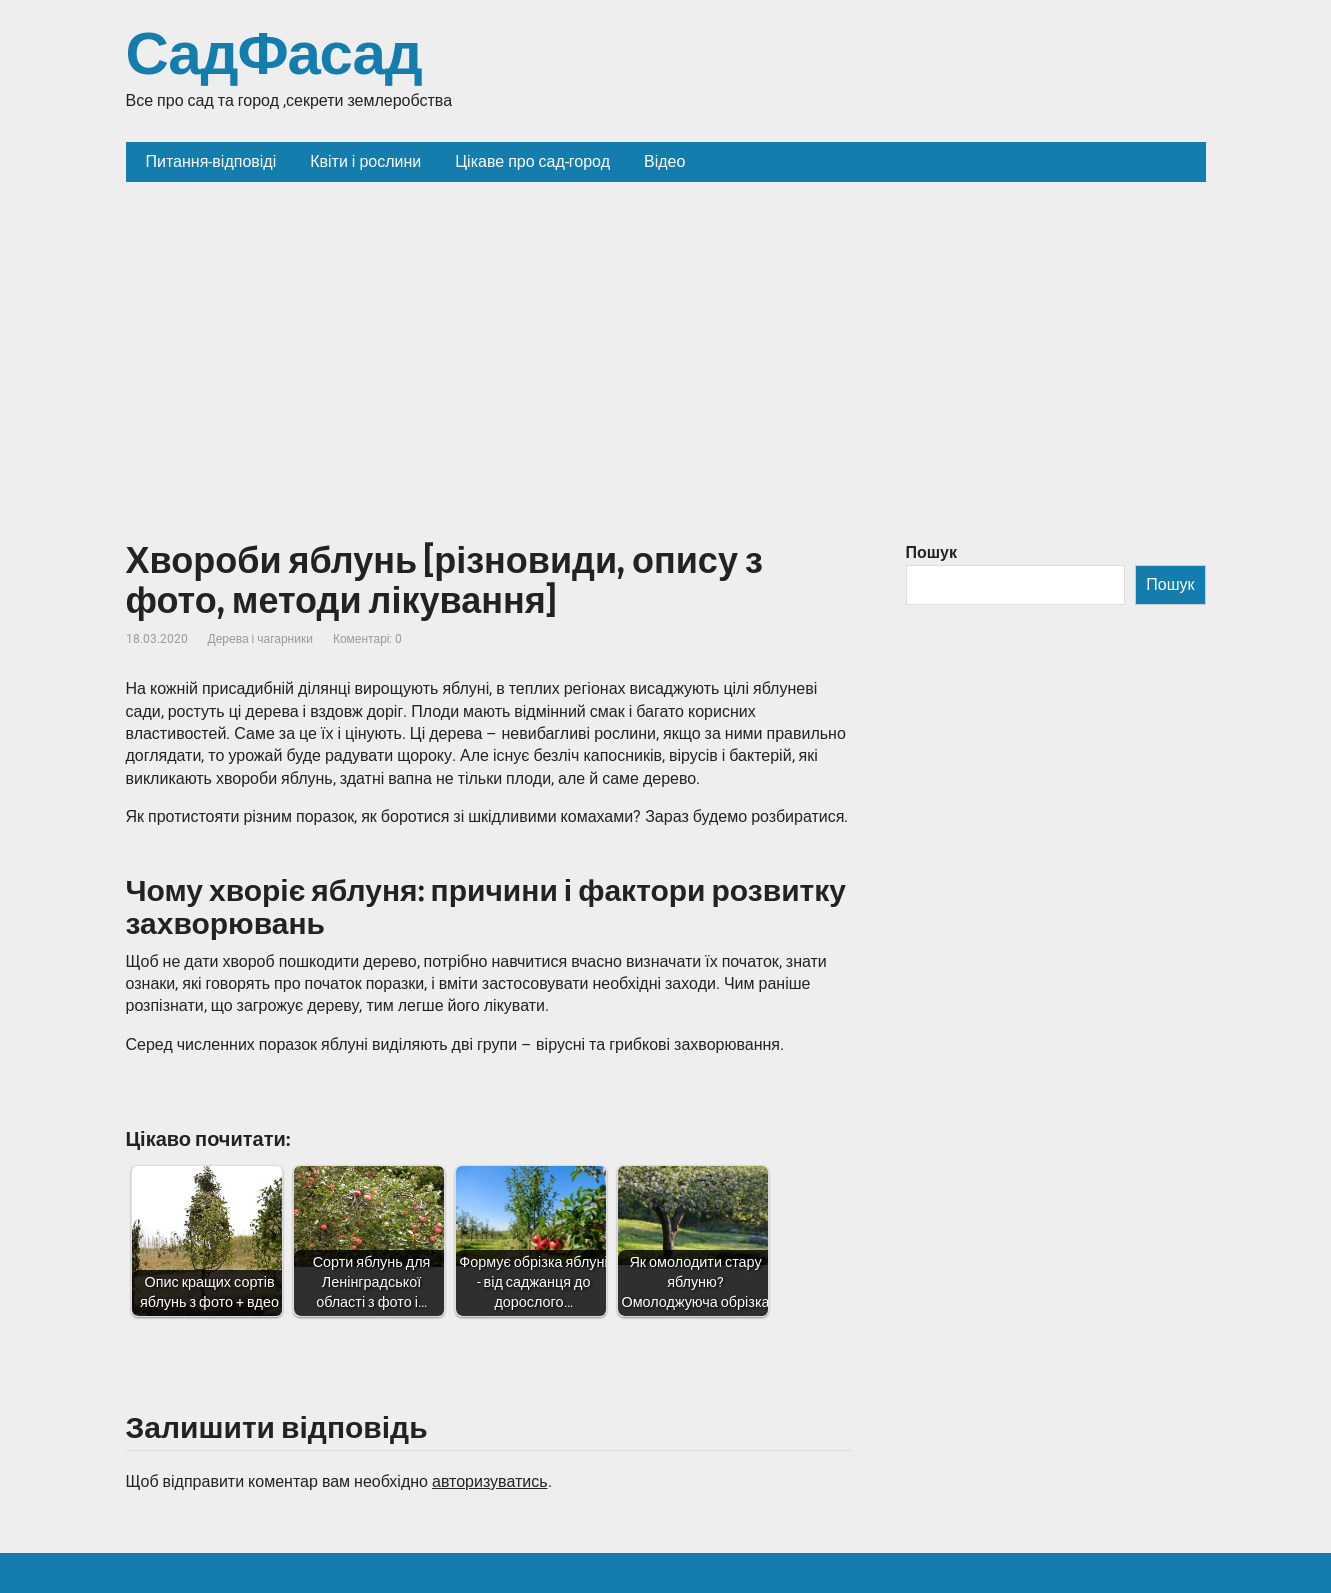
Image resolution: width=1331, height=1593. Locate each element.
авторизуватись (490, 1481)
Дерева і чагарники (260, 639)
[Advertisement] (666, 332)
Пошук (932, 552)
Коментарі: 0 (368, 639)
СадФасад (274, 55)
